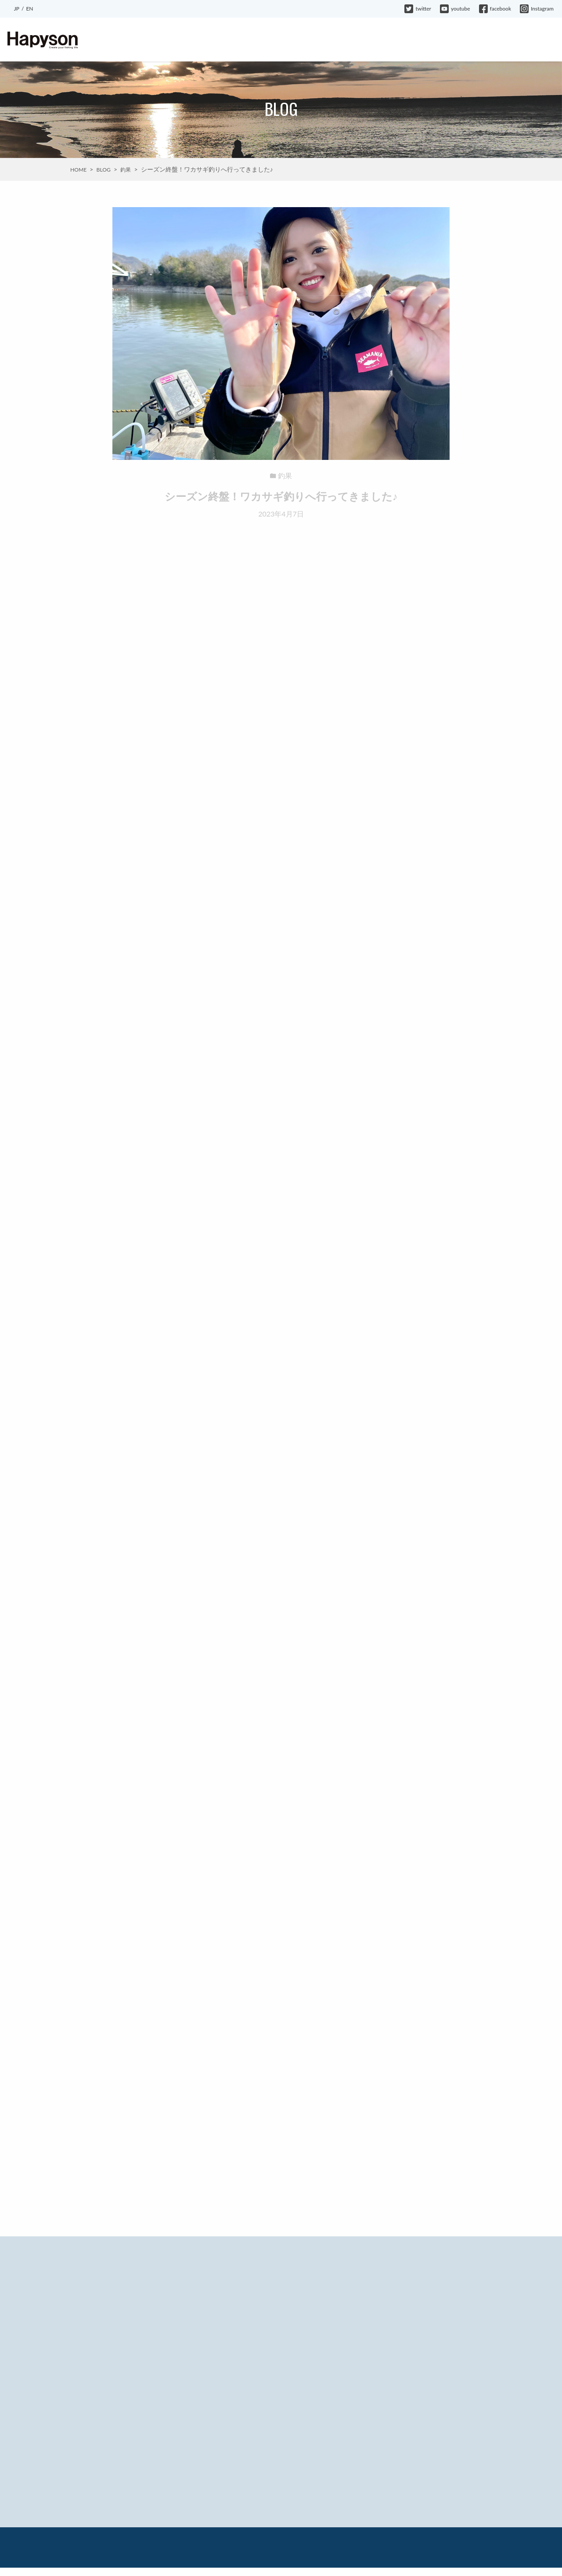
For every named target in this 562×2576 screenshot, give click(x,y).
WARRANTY (492, 40)
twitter (417, 8)
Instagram (537, 8)
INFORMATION (280, 40)
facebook (495, 8)
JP (16, 8)
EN (29, 8)
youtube (455, 8)
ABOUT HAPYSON (143, 40)
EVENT (237, 40)
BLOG (322, 40)
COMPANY (448, 40)
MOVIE (353, 40)
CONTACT (536, 40)
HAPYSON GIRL (398, 40)
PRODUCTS (198, 40)
